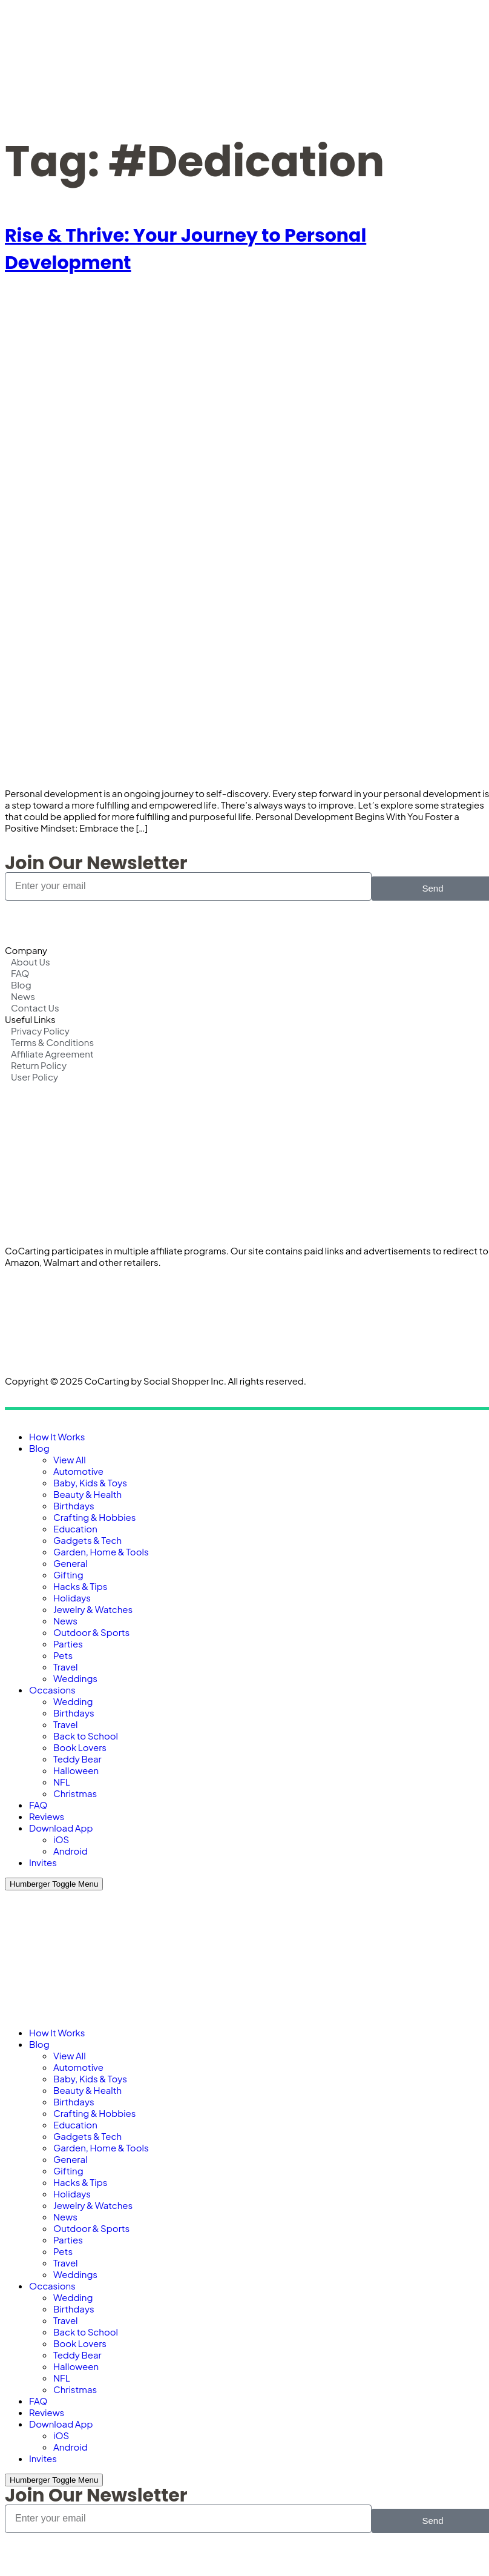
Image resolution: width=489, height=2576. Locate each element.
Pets (63, 1655)
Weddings (75, 1678)
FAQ (38, 1804)
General (70, 1563)
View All (69, 1459)
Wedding (73, 1701)
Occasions (52, 1689)
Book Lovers (80, 1747)
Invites (43, 1862)
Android (70, 1850)
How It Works (57, 1436)
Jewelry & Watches (93, 1609)
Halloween (76, 1770)
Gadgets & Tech (87, 1540)
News (65, 1620)
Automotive (78, 1471)
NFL (61, 1781)
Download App (61, 1827)
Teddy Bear (77, 1758)
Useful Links (30, 1019)
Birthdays (73, 1505)
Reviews (46, 1816)
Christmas (75, 1793)
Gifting (68, 1574)
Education (75, 1528)
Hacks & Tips (80, 1586)
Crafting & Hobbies (94, 1517)
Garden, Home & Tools (101, 1551)
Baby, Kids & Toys (90, 1482)
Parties (68, 1643)
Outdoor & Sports (91, 1632)
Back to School (85, 1735)
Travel (65, 1666)
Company (26, 950)
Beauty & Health (87, 1494)
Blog (39, 1448)
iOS (61, 1839)
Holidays (72, 1597)
